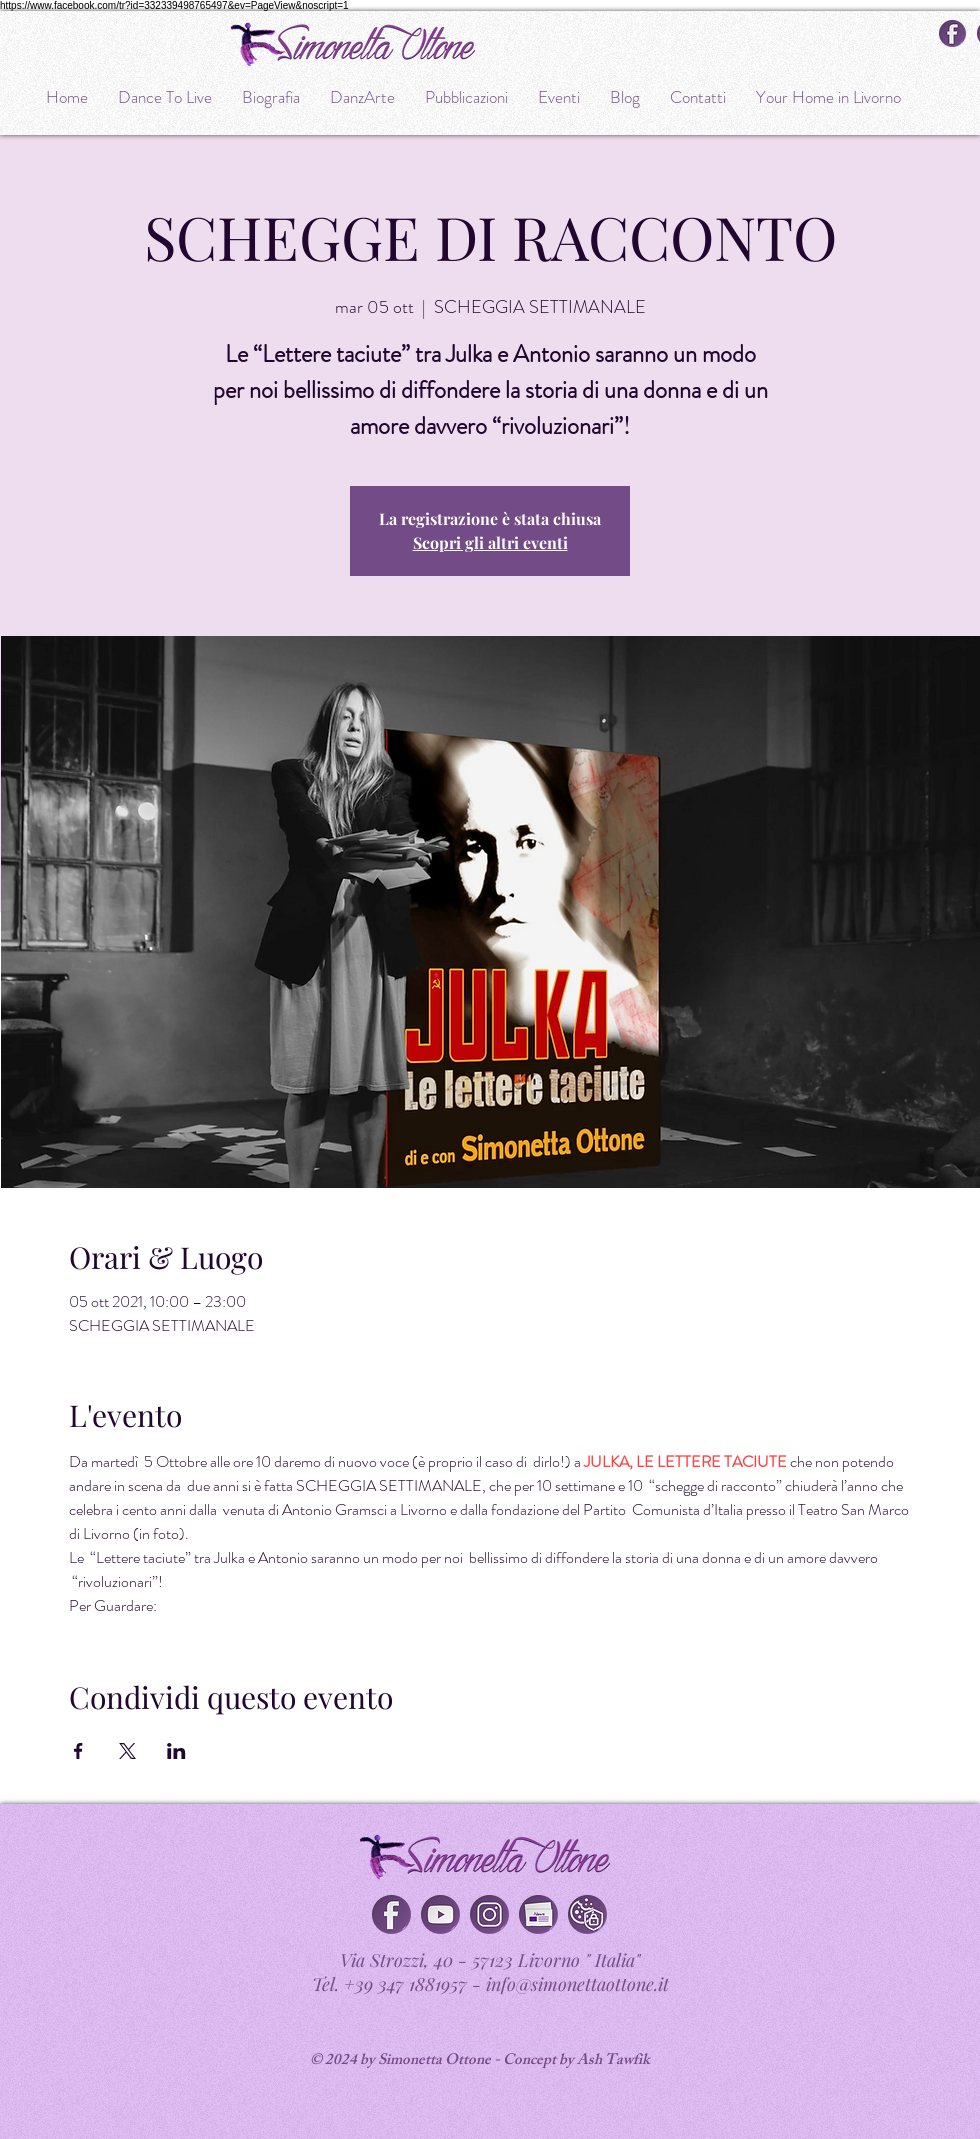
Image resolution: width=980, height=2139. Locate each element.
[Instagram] (489, 1914)
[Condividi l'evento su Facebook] (78, 1751)
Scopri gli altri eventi (490, 542)
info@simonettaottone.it (577, 1984)
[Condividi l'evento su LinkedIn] (176, 1751)
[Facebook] (391, 1914)
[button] (538, 1914)
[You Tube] (440, 1914)
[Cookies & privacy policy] (587, 1914)
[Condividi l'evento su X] (127, 1751)
